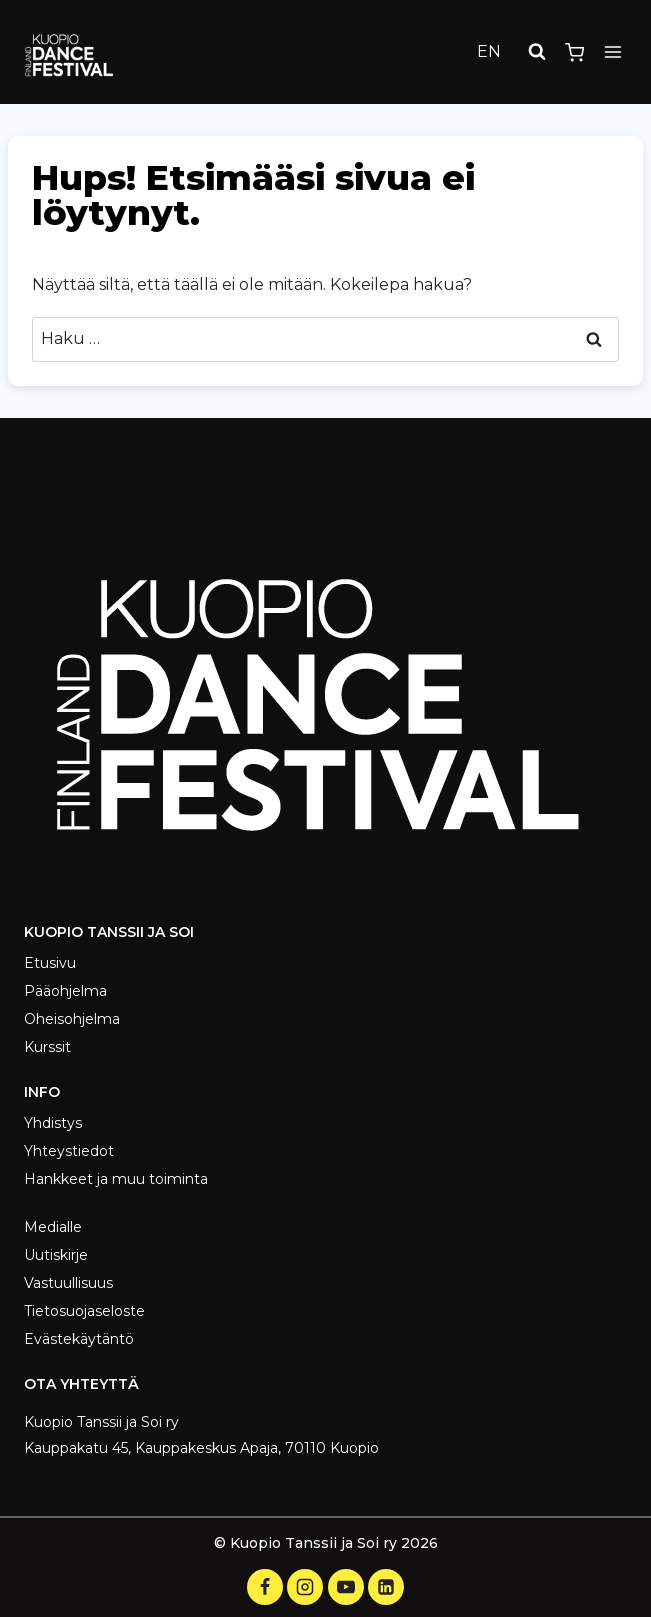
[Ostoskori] (574, 52)
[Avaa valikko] (612, 52)
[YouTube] (346, 1587)
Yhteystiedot (69, 1151)
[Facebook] (265, 1587)
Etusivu (50, 963)
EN (489, 51)
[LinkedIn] (386, 1587)
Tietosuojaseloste (84, 1311)
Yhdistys (53, 1123)
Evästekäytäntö (79, 1339)
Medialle (53, 1227)
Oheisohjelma (72, 1019)
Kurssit (47, 1047)
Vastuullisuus (68, 1283)
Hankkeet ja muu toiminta (116, 1179)
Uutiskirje (56, 1255)
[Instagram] (305, 1587)
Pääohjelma (65, 991)
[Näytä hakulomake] (537, 52)
